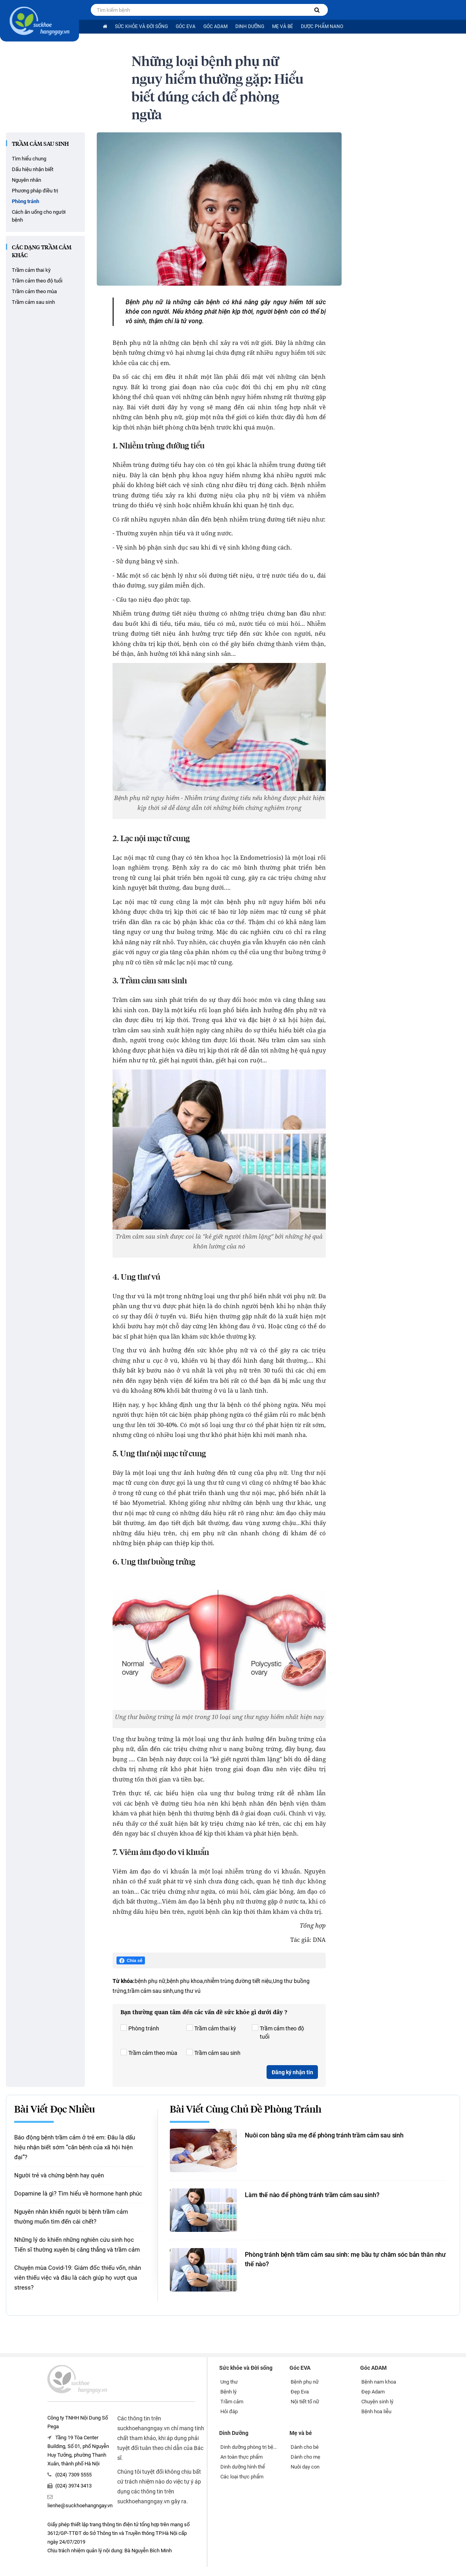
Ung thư (229, 2382)
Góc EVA (185, 26)
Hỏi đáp (229, 2411)
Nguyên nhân (26, 180)
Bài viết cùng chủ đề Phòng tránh (245, 2110)
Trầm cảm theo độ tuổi (37, 281)
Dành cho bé (305, 2447)
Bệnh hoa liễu (376, 2411)
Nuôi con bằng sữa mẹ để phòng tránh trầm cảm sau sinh (324, 2135)
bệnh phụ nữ (150, 1981)
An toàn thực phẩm (241, 2457)
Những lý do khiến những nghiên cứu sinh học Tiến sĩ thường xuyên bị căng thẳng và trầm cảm (77, 2244)
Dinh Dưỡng (249, 26)
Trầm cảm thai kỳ (31, 270)
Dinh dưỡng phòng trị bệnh (249, 2447)
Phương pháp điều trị (35, 191)
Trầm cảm (231, 2402)
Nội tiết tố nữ (305, 2402)
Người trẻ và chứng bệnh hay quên (59, 2175)
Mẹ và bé (282, 26)
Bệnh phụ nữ (305, 2382)
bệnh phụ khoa (185, 1981)
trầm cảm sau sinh (150, 1991)
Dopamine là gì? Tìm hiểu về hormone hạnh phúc (78, 2193)
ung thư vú (187, 1991)
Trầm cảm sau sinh (40, 144)
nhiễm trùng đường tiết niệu (238, 1981)
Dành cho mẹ (305, 2457)
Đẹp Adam (373, 2392)
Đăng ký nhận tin (292, 2072)
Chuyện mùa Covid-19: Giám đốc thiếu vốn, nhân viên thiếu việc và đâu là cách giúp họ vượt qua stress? (77, 2277)
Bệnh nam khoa (378, 2382)
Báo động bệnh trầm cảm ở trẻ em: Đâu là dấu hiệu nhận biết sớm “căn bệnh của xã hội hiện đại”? (74, 2147)
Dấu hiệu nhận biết (32, 169)
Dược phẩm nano (322, 26)
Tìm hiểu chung (29, 159)
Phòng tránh (25, 201)
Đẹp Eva (300, 2392)
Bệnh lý (228, 2392)
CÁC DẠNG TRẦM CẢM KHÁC (41, 251)
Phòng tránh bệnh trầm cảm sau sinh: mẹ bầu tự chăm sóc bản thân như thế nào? (345, 2259)
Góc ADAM (215, 26)
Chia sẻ (130, 1960)
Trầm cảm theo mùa (34, 291)
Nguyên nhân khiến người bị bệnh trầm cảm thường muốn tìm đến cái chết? (71, 2216)
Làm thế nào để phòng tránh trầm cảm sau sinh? (312, 2195)
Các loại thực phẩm (241, 2477)
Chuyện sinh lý (377, 2402)
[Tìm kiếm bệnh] (317, 10)
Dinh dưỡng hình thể (242, 2467)
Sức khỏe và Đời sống (141, 26)
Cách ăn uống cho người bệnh (39, 216)
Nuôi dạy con (305, 2467)
